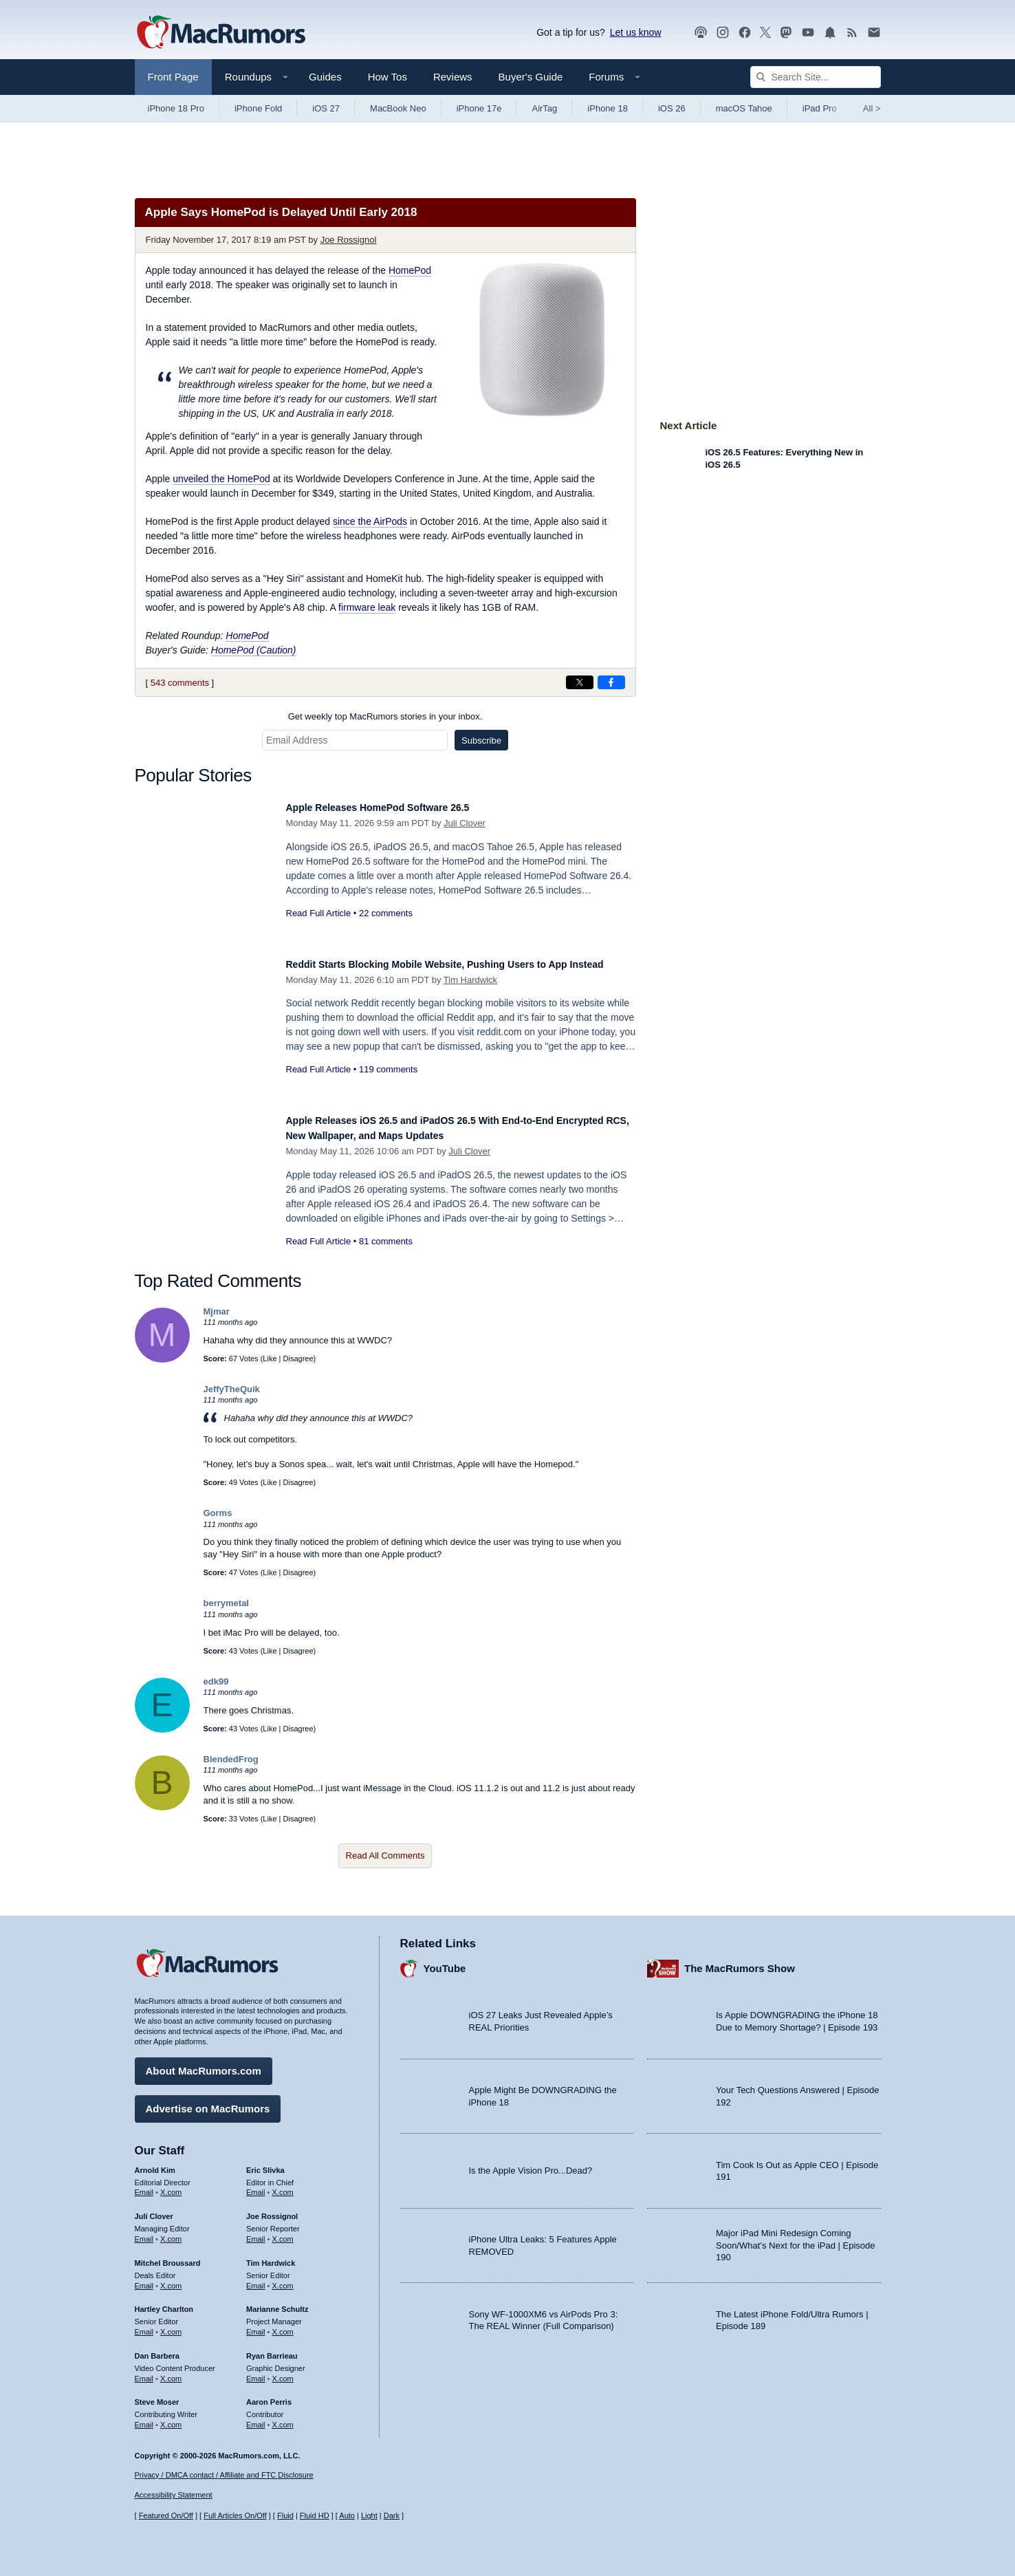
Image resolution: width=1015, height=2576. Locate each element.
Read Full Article (318, 913)
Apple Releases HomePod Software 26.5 (397, 807)
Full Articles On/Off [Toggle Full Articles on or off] (235, 2515)
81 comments (386, 1241)
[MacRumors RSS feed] (852, 32)
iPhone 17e (479, 108)
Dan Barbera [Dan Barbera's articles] (157, 2349)
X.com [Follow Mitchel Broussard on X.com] (171, 2279)
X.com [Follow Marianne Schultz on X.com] (283, 2325)
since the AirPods (370, 521)
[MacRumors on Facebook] (745, 32)
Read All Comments (385, 1855)
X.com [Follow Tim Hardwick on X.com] (283, 2279)
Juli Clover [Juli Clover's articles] (154, 2210)
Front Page (173, 77)
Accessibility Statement (173, 2495)
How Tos (387, 77)
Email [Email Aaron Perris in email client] (255, 2418)
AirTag (544, 108)
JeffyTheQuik (232, 1389)
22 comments (386, 913)
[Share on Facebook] (611, 682)
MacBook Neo (398, 108)
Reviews (452, 77)
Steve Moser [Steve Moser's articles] (157, 2396)
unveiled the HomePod (221, 478)
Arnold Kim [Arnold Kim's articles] (155, 2163)
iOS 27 (326, 108)
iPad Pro (820, 108)
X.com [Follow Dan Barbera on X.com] (171, 2372)
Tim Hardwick (470, 995)
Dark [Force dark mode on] (392, 2515)
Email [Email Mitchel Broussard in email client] (144, 2279)
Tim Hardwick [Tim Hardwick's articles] (270, 2256)
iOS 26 (672, 108)
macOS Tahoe (744, 108)
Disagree (298, 1358)
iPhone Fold (258, 108)
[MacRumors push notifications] (830, 32)
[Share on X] (579, 682)
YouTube (445, 1962)
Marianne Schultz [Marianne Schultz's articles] (277, 2303)
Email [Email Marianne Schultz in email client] (255, 2325)
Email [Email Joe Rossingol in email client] (255, 2232)
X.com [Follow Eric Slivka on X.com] (283, 2186)
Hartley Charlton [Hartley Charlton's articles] (164, 2303)
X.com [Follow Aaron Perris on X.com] (283, 2418)
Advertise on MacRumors (208, 2102)
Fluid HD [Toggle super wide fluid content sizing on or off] (314, 2515)
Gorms (218, 1513)
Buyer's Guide (531, 77)
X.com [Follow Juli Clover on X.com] (171, 2232)
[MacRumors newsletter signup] (874, 32)
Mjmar (217, 1311)
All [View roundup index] (872, 108)
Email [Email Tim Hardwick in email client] (255, 2279)
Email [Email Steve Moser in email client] (144, 2418)
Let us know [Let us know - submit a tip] (636, 32)
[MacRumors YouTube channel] (808, 32)
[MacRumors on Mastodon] (786, 32)
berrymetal (226, 1603)
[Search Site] (815, 77)
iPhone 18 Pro (176, 108)
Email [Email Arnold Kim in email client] (144, 2186)
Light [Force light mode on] (369, 2515)
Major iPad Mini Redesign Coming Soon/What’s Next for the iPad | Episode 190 (795, 2239)
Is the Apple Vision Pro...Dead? (531, 2164)
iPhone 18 (607, 108)
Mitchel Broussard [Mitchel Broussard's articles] (168, 2256)
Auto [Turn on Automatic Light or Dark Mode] (347, 2515)
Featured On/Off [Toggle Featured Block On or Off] (166, 2515)
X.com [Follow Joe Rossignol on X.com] (283, 2232)
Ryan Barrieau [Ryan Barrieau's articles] (272, 2349)
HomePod (410, 270)
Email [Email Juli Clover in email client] (144, 2232)
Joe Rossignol (348, 240)
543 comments (180, 683)
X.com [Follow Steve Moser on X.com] (171, 2418)
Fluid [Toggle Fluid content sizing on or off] (285, 2515)
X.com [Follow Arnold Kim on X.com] (171, 2186)
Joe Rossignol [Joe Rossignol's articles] (272, 2210)
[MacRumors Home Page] (221, 33)
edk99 (216, 1681)
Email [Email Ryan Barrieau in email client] (255, 2372)
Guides (325, 77)
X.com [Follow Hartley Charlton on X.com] (171, 2325)
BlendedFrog (231, 1759)
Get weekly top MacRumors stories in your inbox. (385, 716)
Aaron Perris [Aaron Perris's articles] (269, 2396)
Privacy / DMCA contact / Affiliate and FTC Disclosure (224, 2475)
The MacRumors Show (739, 1962)
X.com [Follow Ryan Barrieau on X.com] (283, 2372)
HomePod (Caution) (253, 650)
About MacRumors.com (203, 2064)
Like (269, 1358)
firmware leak (366, 607)
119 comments (388, 1084)
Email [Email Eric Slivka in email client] (255, 2186)
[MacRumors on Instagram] (723, 32)
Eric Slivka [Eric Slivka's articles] (265, 2163)
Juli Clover (464, 823)
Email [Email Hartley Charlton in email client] (144, 2325)
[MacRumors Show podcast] (701, 32)
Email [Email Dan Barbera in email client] (144, 2372)
